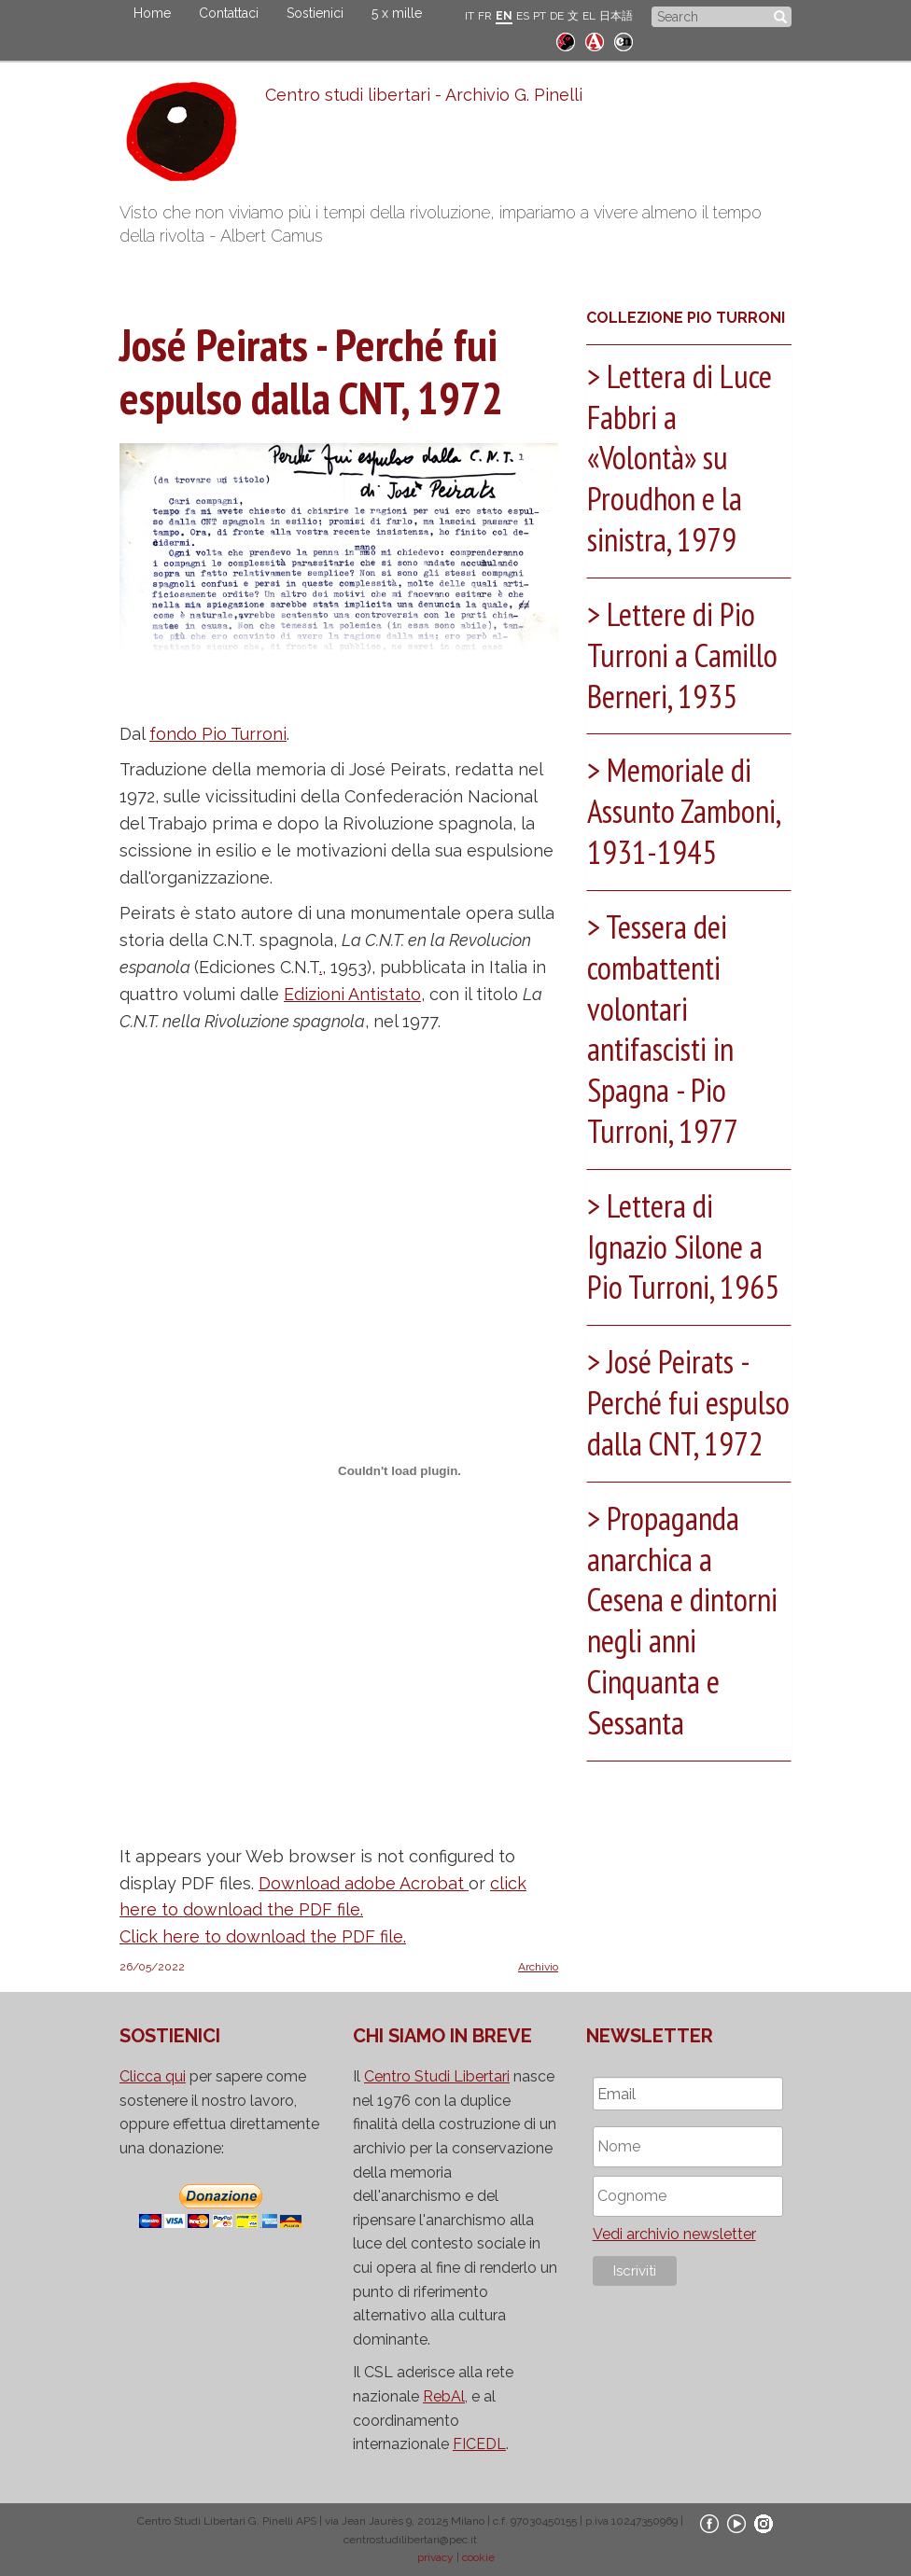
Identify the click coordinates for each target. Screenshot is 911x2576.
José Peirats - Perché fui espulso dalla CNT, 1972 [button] (673, 1410)
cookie (478, 2557)
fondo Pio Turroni (218, 734)
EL (589, 15)
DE (557, 15)
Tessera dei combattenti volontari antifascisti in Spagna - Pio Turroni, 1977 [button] (667, 1020)
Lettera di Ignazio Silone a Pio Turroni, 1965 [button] (685, 1235)
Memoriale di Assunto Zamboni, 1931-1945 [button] (689, 805)
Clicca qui (152, 2076)
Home (152, 13)
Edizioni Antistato (352, 994)
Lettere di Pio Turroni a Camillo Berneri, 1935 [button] (686, 651)
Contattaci (229, 13)
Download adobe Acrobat (364, 1883)
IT (469, 15)
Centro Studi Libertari (437, 2076)
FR (485, 15)
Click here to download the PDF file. (262, 1936)
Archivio (538, 1966)
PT (539, 15)
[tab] (689, 460)
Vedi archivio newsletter (674, 2234)
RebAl (444, 2396)
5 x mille (396, 13)
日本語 (616, 15)
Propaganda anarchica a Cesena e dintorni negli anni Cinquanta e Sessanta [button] (686, 1644)
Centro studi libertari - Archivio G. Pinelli (423, 94)
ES (522, 15)
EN (504, 15)
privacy (435, 2557)
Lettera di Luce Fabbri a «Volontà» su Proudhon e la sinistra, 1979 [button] (683, 456)
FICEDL (479, 2444)
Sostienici (315, 13)
